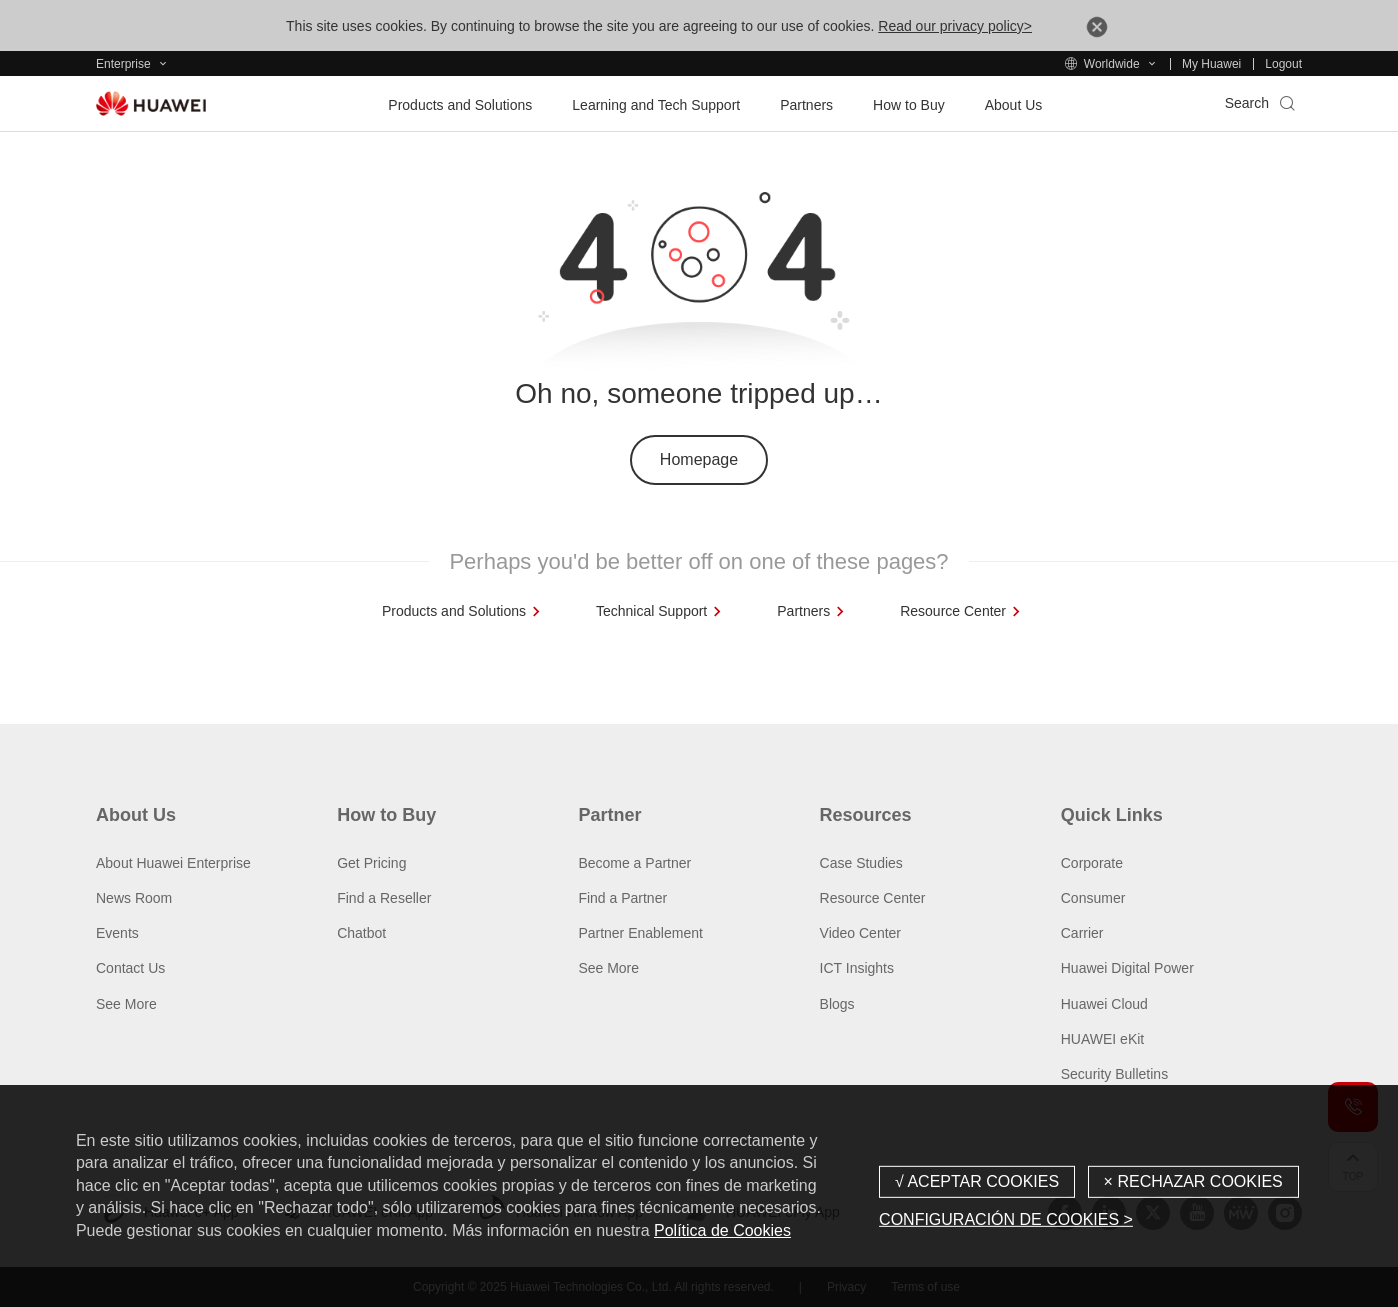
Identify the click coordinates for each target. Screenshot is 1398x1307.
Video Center (860, 933)
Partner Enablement (640, 933)
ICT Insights (857, 968)
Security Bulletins (1114, 1074)
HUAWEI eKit (1103, 1039)
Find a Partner (622, 898)
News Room (134, 898)
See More (126, 1004)
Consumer (1093, 898)
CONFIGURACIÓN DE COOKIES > (1006, 1219)
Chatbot (361, 933)
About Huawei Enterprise (173, 863)
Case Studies (861, 863)
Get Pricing (371, 863)
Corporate (1092, 863)
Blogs (837, 1004)
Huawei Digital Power (1127, 968)
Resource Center (873, 898)
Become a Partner (634, 863)
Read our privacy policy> (955, 26)
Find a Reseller (384, 898)
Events (117, 933)
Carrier (1082, 933)
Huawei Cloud (1104, 1004)
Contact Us (130, 968)
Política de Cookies (722, 1230)
